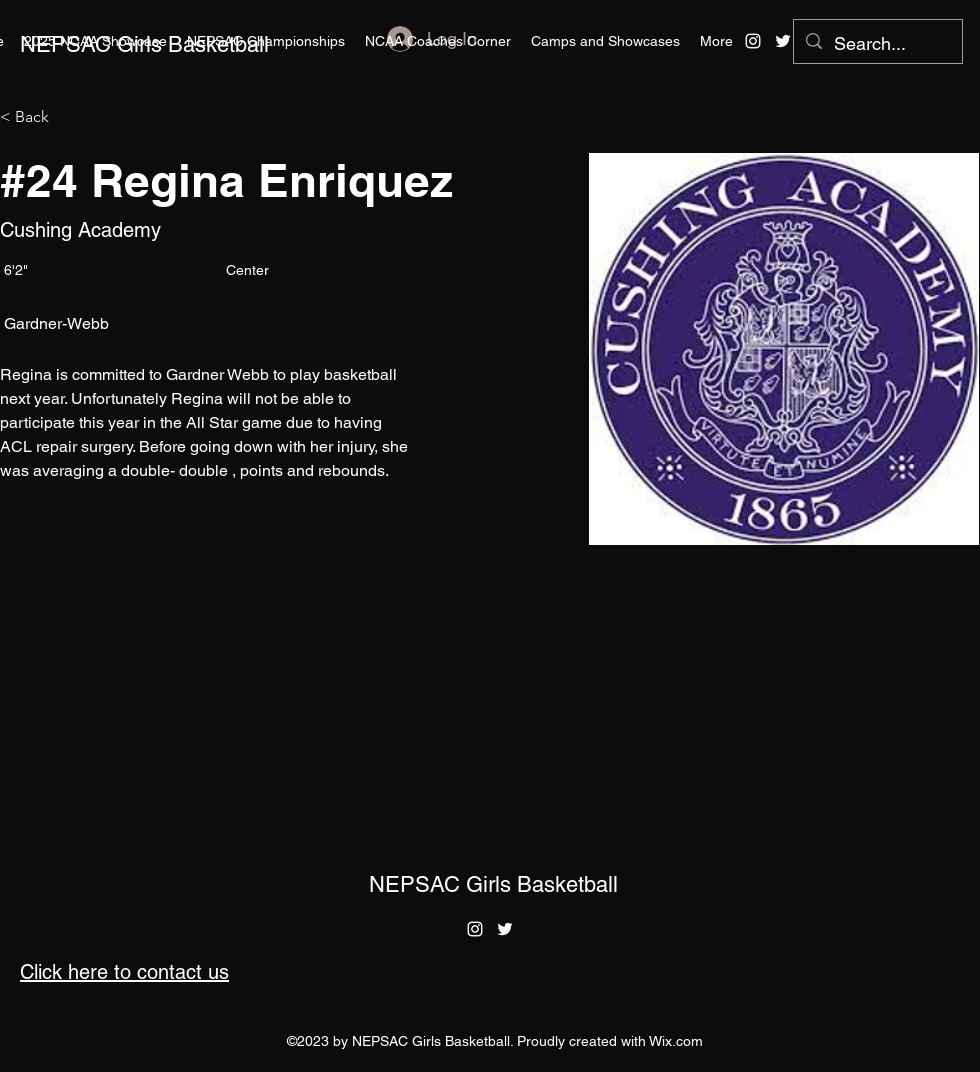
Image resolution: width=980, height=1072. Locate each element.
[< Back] (39, 117)
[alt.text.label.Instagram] (753, 41)
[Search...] (877, 44)
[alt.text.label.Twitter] (783, 41)
